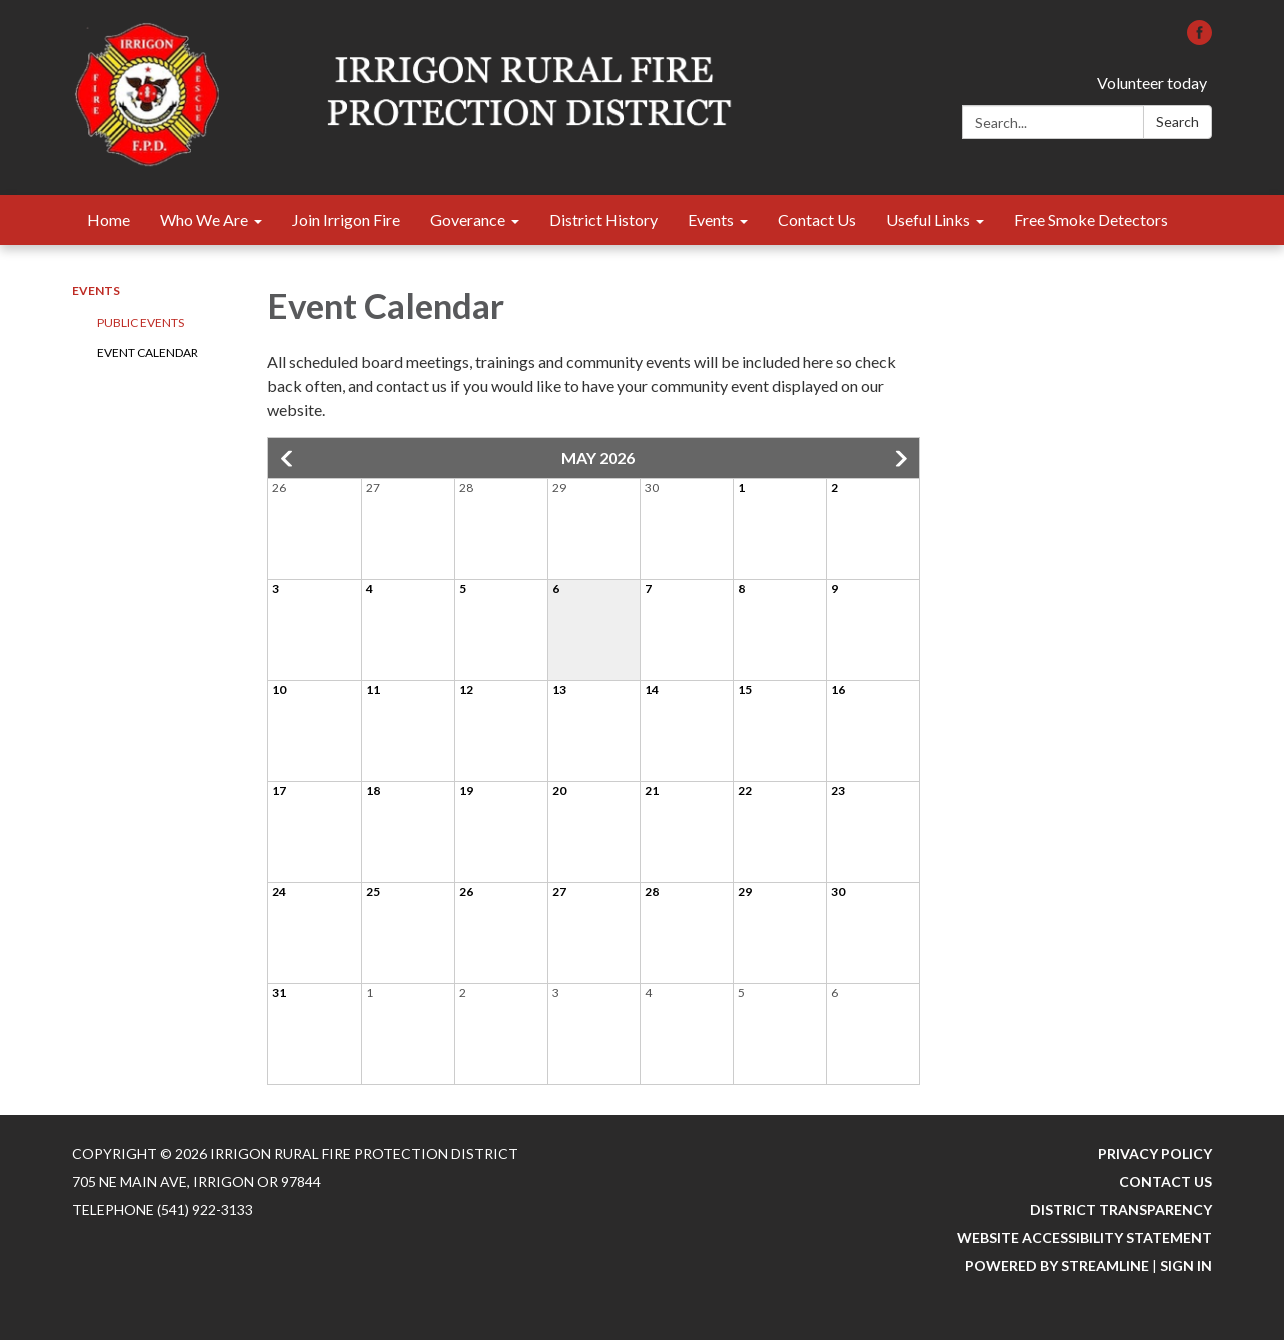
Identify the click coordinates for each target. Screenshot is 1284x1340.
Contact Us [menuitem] (817, 219)
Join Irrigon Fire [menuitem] (346, 219)
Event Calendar (147, 352)
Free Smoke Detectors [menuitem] (1091, 219)
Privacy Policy (1155, 1153)
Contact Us (1165, 1181)
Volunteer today (1152, 82)
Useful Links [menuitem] (928, 219)
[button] (288, 459)
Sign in (1186, 1265)
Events (96, 290)
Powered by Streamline (1057, 1265)
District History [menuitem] (603, 219)
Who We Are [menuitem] (204, 219)
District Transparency (1121, 1209)
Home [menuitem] (108, 219)
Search (1177, 121)
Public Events (140, 322)
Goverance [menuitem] (467, 219)
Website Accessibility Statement (1084, 1237)
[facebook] (1199, 38)
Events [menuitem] (711, 219)
